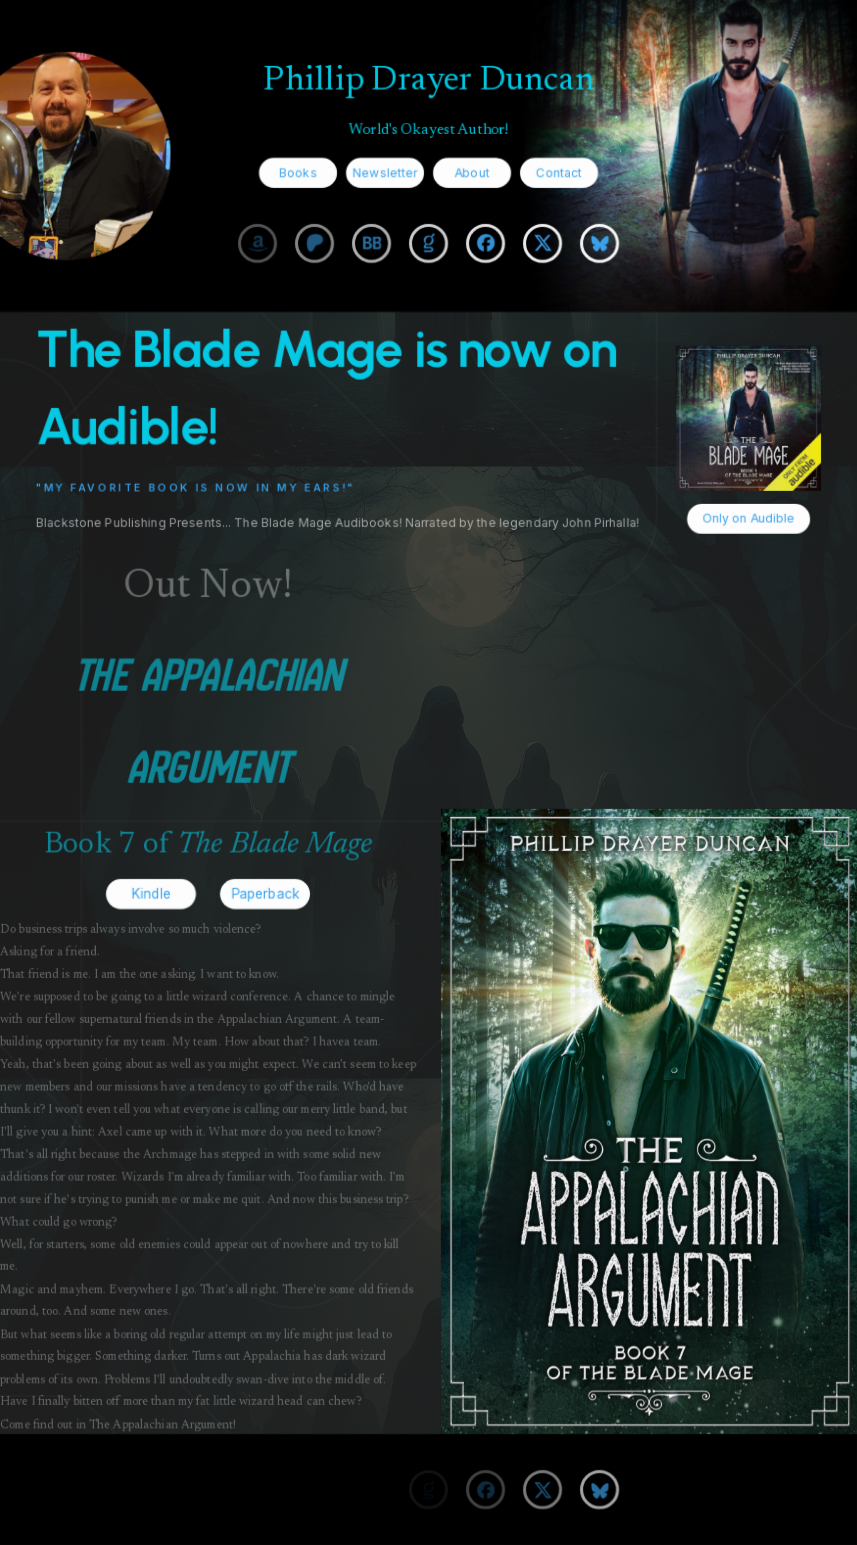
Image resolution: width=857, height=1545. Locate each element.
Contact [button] (559, 171)
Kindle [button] (150, 894)
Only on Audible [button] (748, 518)
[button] (257, 242)
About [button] (472, 171)
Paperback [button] (265, 894)
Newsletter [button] (384, 171)
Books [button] (298, 171)
